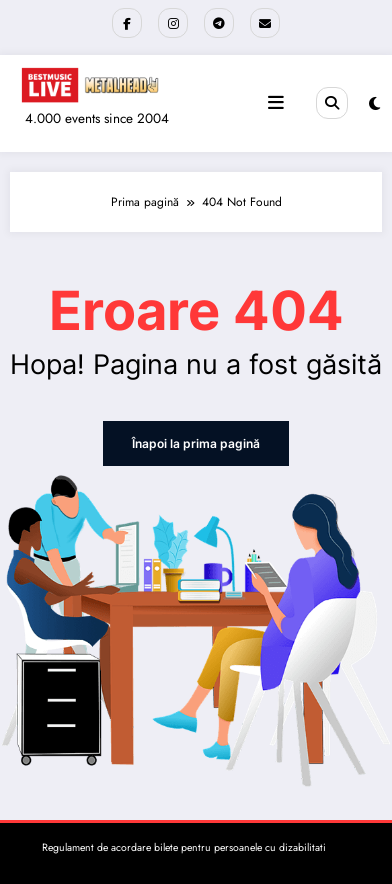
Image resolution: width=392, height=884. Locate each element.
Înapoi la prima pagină (196, 443)
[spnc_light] (374, 104)
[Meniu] (276, 103)
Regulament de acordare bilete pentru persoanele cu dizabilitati (184, 847)
